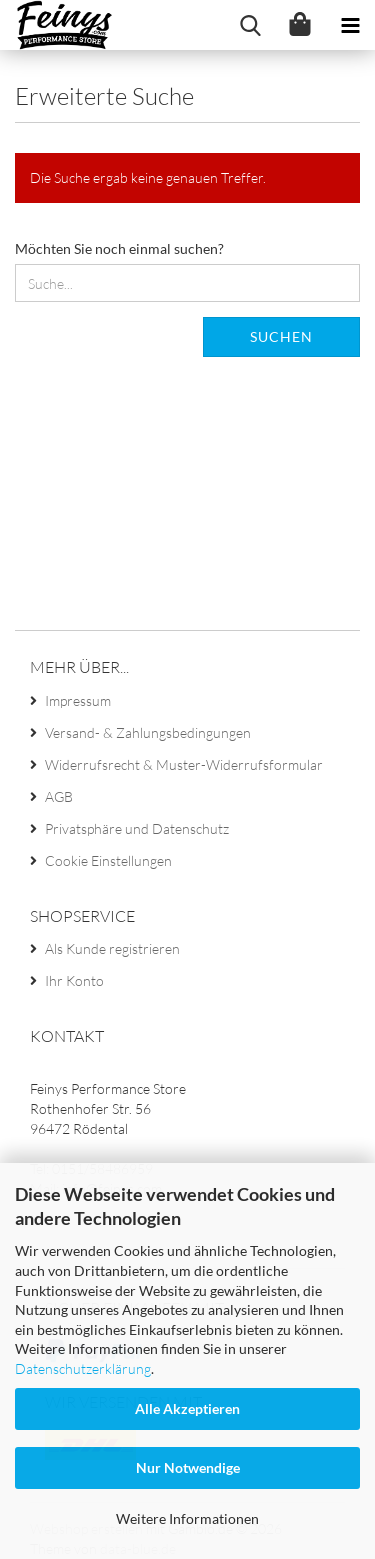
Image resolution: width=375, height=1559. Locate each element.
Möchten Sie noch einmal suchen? (119, 248)
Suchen (281, 336)
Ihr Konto (74, 980)
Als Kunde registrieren (112, 948)
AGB (59, 796)
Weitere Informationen (187, 1518)
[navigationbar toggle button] (350, 25)
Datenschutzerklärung (83, 1368)
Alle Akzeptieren (187, 1408)
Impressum (78, 700)
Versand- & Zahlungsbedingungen (148, 732)
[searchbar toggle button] (250, 25)
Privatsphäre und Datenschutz (137, 828)
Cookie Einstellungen (108, 860)
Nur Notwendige (188, 1467)
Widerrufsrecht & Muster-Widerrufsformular (184, 764)
